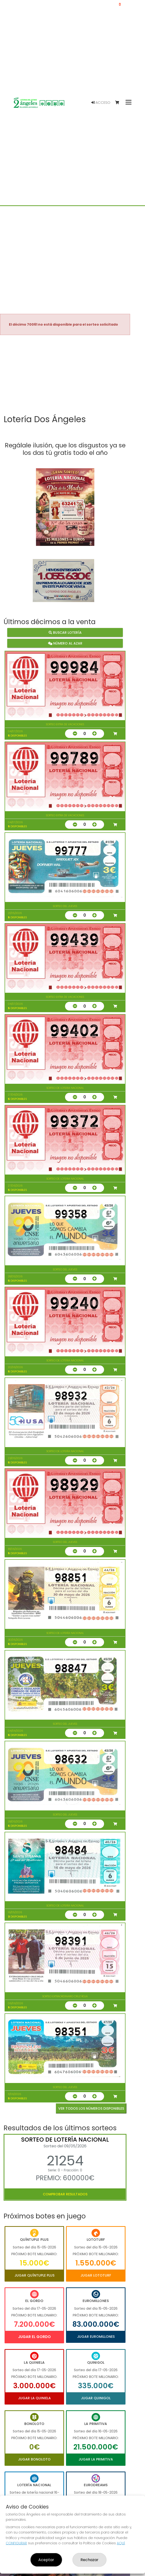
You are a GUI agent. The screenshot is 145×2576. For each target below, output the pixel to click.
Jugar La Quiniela (34, 2398)
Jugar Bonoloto (34, 2459)
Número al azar (65, 643)
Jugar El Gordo (34, 2336)
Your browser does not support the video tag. (65, 375)
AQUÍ (121, 2543)
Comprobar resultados (65, 2194)
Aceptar (46, 2560)
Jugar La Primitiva (96, 2459)
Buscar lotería (65, 632)
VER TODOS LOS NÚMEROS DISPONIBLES (91, 2108)
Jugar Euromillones (96, 2336)
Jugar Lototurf (95, 2275)
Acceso (100, 102)
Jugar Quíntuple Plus (34, 2275)
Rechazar (89, 2560)
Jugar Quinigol (96, 2398)
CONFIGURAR (16, 2543)
